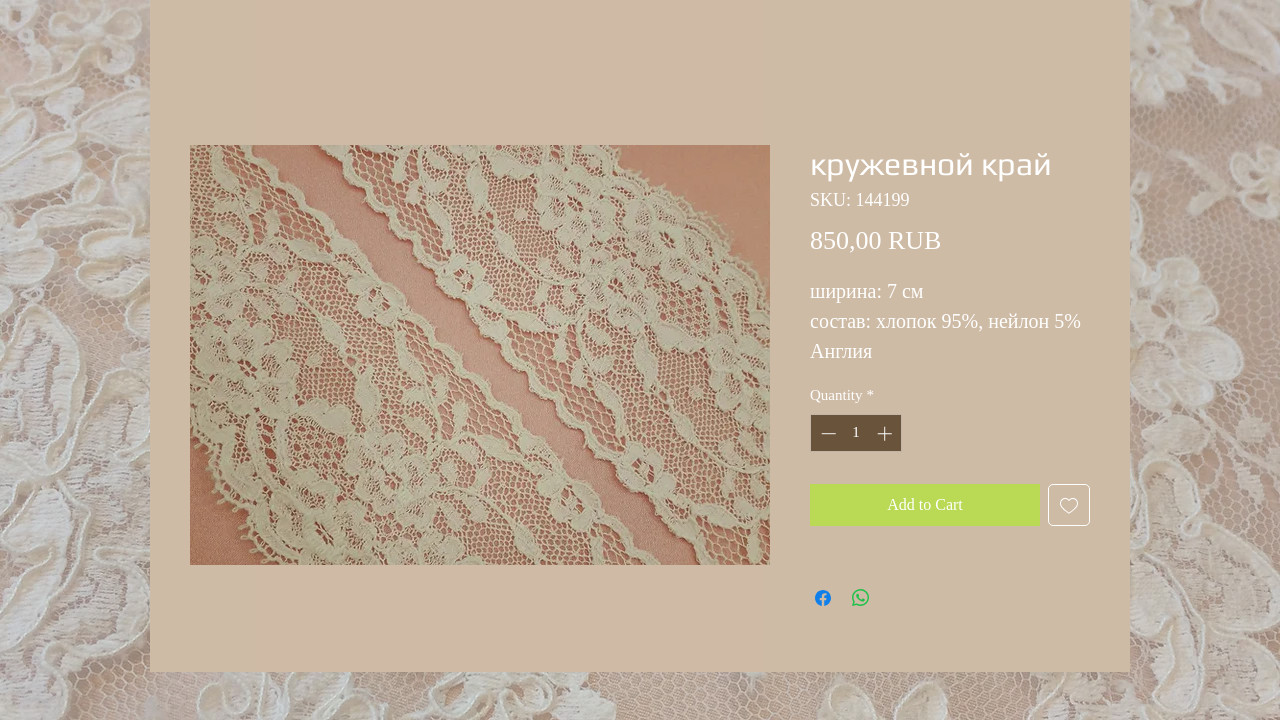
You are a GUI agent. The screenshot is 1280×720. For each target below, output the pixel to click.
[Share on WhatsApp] (861, 598)
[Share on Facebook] (823, 598)
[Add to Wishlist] (1069, 505)
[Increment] (886, 433)
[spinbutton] (856, 433)
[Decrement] (826, 433)
